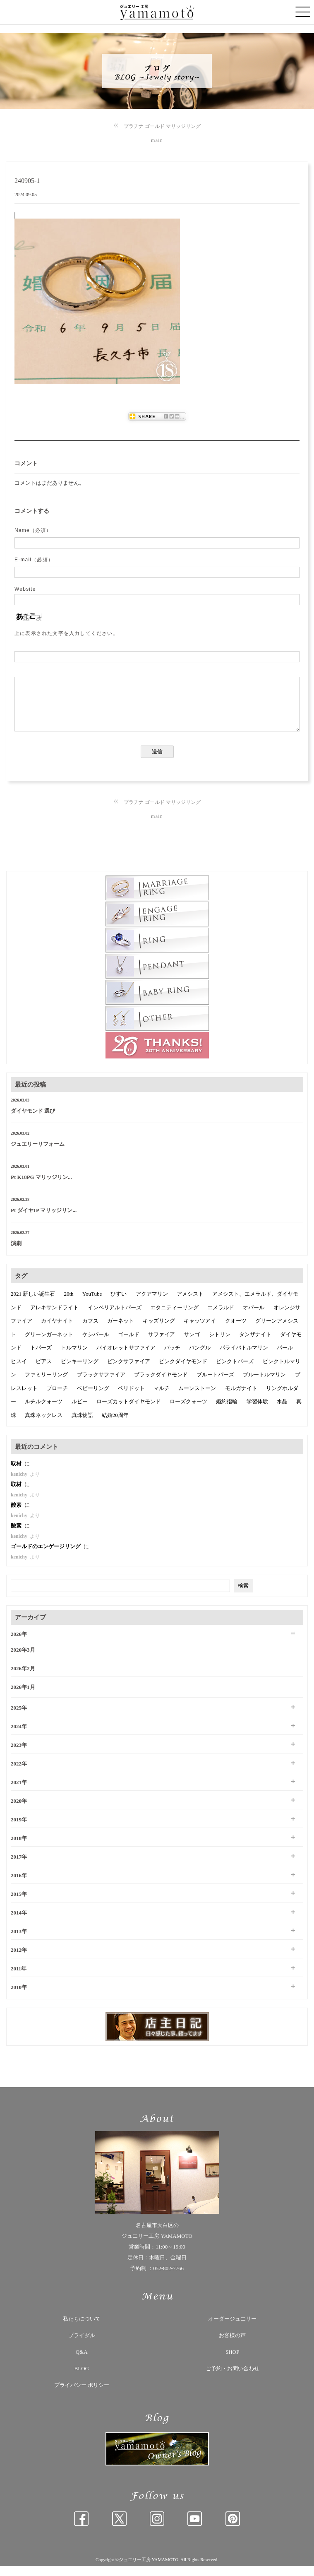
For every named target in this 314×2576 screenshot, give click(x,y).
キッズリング (159, 1331)
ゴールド (128, 1344)
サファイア (161, 1344)
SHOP (232, 2362)
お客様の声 (232, 2345)
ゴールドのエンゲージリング (46, 1556)
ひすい (118, 1304)
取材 (17, 1473)
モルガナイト (241, 1398)
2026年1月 (23, 1697)
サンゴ (192, 1344)
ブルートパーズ (215, 1384)
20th (69, 1304)
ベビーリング (93, 1398)
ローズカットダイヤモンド (128, 1411)
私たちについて (82, 2329)
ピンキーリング (79, 1371)
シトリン (219, 1344)
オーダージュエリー (232, 2329)
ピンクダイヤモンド (183, 1371)
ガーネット (120, 1331)
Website (25, 589)
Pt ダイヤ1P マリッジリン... (44, 1220)
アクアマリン (152, 1304)
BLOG (81, 2378)
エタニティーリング (174, 1317)
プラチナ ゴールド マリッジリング (162, 126)
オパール (253, 1317)
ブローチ (57, 1398)
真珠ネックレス (43, 1425)
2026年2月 (23, 1678)
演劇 (16, 1253)
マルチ (161, 1398)
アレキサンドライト (54, 1317)
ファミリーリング (46, 1384)
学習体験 (257, 1411)
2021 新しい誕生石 (33, 1304)
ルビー (80, 1411)
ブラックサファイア (101, 1384)
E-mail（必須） (33, 560)
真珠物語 (82, 1425)
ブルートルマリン (264, 1384)
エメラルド (220, 1317)
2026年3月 (23, 1660)
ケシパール (95, 1344)
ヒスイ (19, 1371)
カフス (90, 1331)
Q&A (82, 2362)
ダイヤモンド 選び (33, 1121)
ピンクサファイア (128, 1371)
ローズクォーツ (188, 1411)
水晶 (282, 1411)
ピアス (44, 1371)
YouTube (92, 1304)
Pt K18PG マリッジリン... (41, 1187)
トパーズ (41, 1357)
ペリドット (131, 1398)
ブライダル (81, 2345)
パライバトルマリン (244, 1357)
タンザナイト (255, 1344)
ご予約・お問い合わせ (232, 2378)
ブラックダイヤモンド (161, 1384)
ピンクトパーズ (235, 1371)
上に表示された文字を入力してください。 (66, 633)
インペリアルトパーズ (114, 1317)
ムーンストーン (197, 1398)
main (157, 140)
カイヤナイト (57, 1331)
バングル (200, 1357)
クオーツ (236, 1331)
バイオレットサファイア (126, 1357)
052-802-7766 (168, 2278)
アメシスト (190, 1304)
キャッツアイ (200, 1331)
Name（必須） (33, 530)
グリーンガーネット (49, 1344)
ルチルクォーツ (43, 1411)
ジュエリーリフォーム (38, 1154)
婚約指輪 (226, 1411)
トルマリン (74, 1357)
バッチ (172, 1357)
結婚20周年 (115, 1425)
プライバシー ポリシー (81, 2395)
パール (285, 1357)
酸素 (17, 1515)
